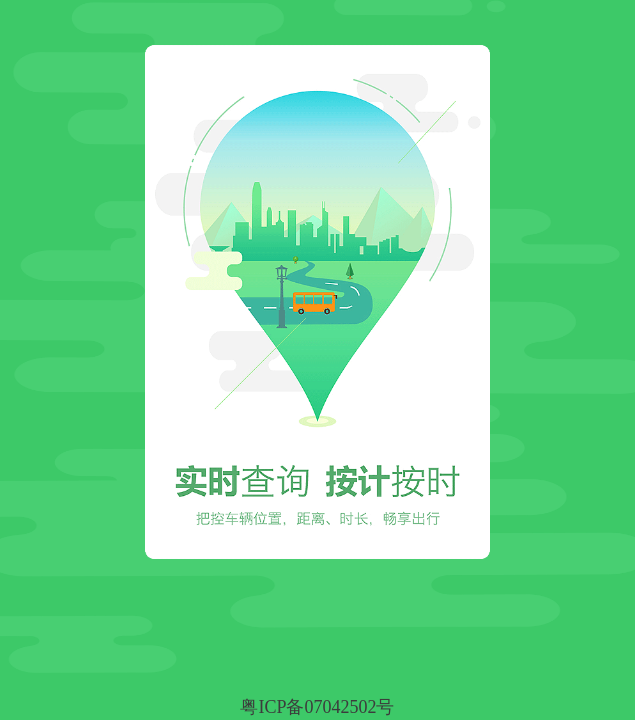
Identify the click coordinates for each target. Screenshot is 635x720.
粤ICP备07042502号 (317, 707)
